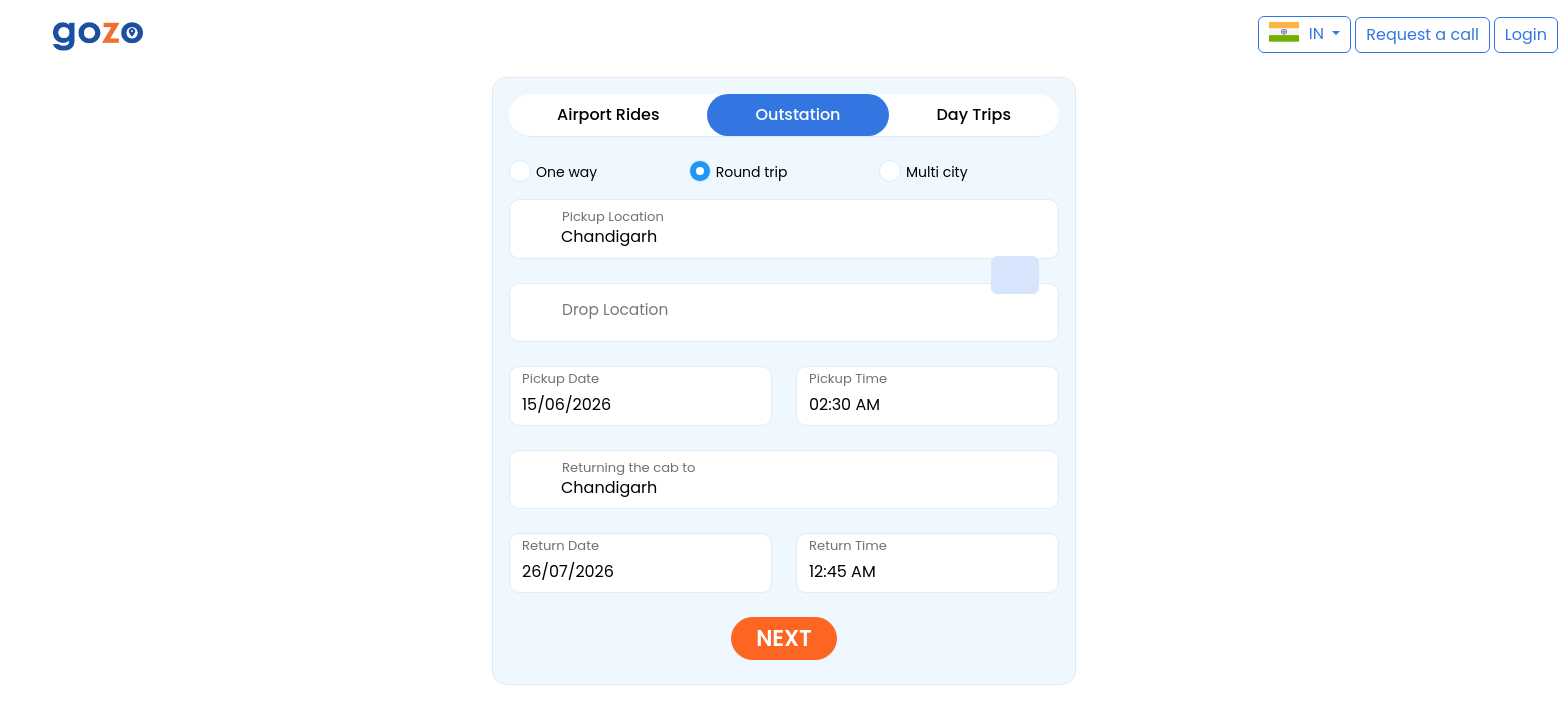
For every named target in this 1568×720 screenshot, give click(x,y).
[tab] (599, 172)
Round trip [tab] (738, 170)
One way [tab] (553, 170)
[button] (25, 34)
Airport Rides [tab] (608, 114)
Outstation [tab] (797, 114)
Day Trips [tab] (974, 114)
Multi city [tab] (923, 170)
